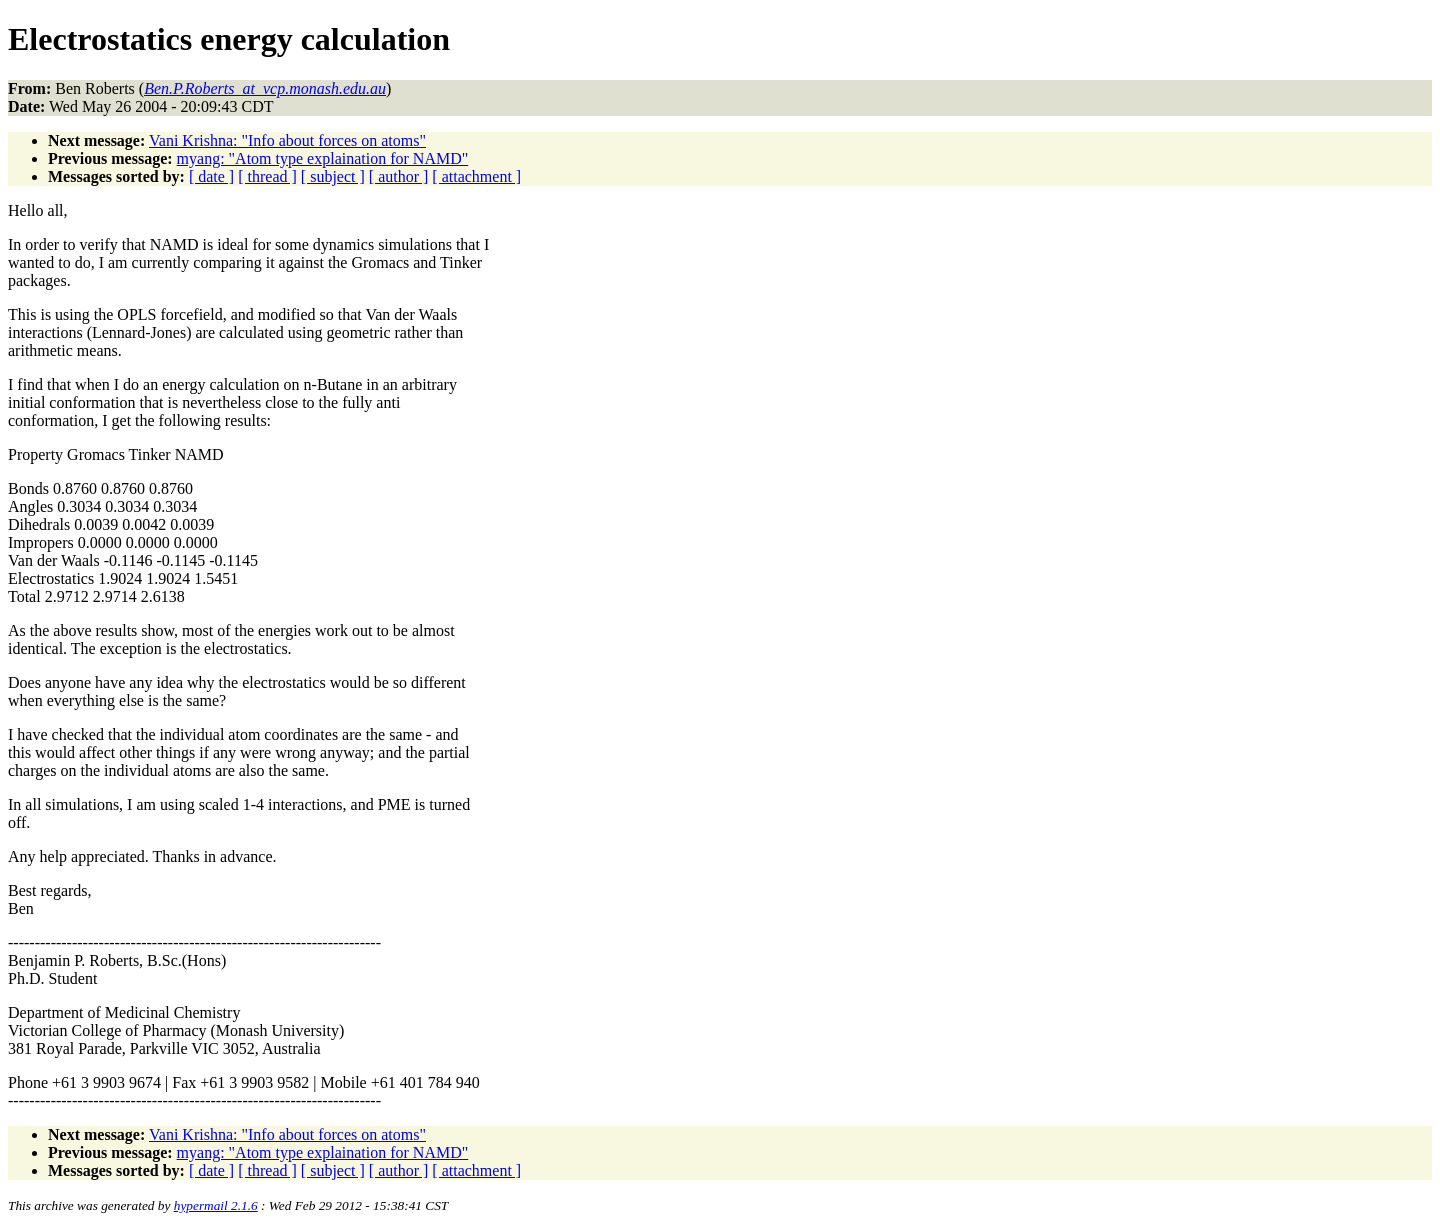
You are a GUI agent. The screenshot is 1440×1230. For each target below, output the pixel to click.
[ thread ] (267, 176)
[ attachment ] (476, 176)
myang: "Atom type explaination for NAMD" (323, 158)
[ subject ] (333, 176)
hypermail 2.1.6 (216, 1205)
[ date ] (211, 176)
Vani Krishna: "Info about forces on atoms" (287, 140)
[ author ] (399, 176)
